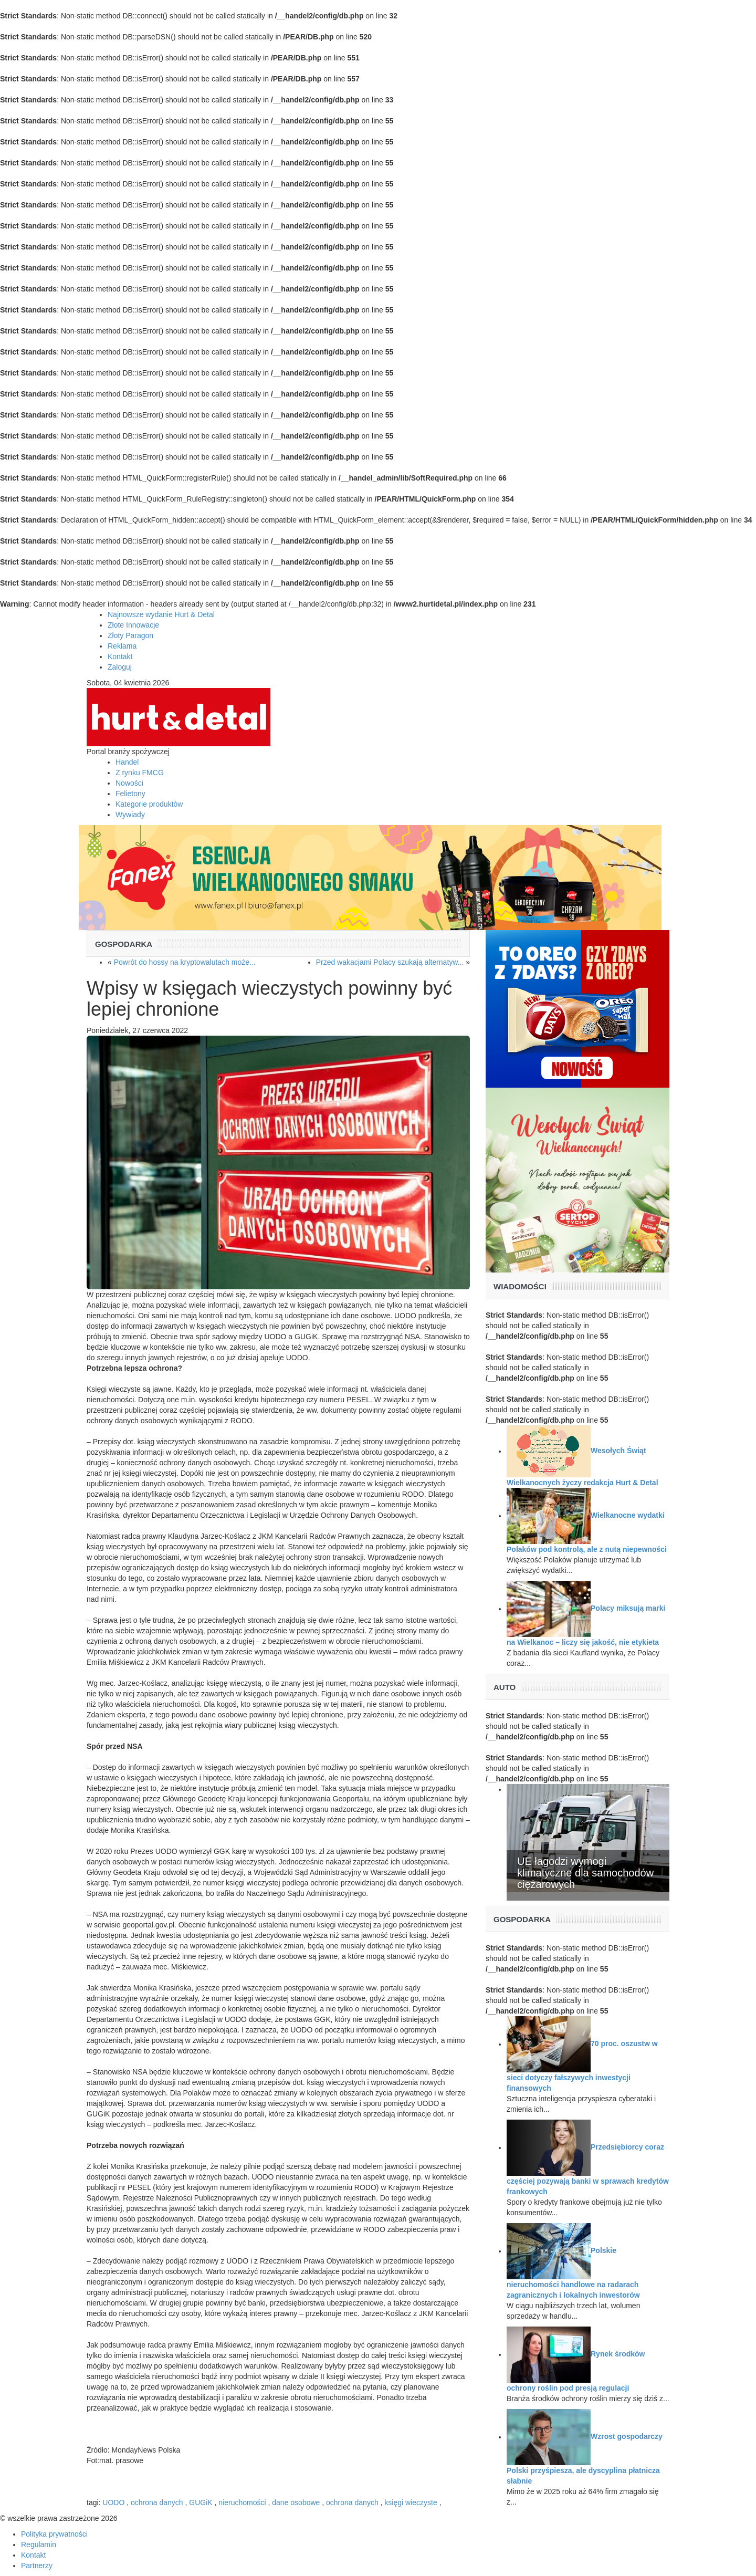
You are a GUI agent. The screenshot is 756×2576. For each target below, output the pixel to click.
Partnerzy (36, 2565)
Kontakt (120, 656)
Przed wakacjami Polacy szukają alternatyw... (390, 962)
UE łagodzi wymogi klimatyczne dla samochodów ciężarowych (585, 1872)
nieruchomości (242, 2502)
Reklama (122, 646)
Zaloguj (120, 667)
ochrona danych (157, 2502)
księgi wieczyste (411, 2502)
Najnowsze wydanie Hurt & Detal (161, 614)
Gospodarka (123, 944)
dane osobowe (296, 2502)
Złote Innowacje (133, 625)
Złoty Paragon (130, 635)
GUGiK (200, 2502)
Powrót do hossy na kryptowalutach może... (185, 962)
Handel (127, 762)
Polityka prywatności (54, 2534)
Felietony (130, 793)
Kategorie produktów (149, 804)
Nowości (129, 783)
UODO (113, 2502)
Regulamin (38, 2544)
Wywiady (130, 814)
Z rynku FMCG (140, 772)
